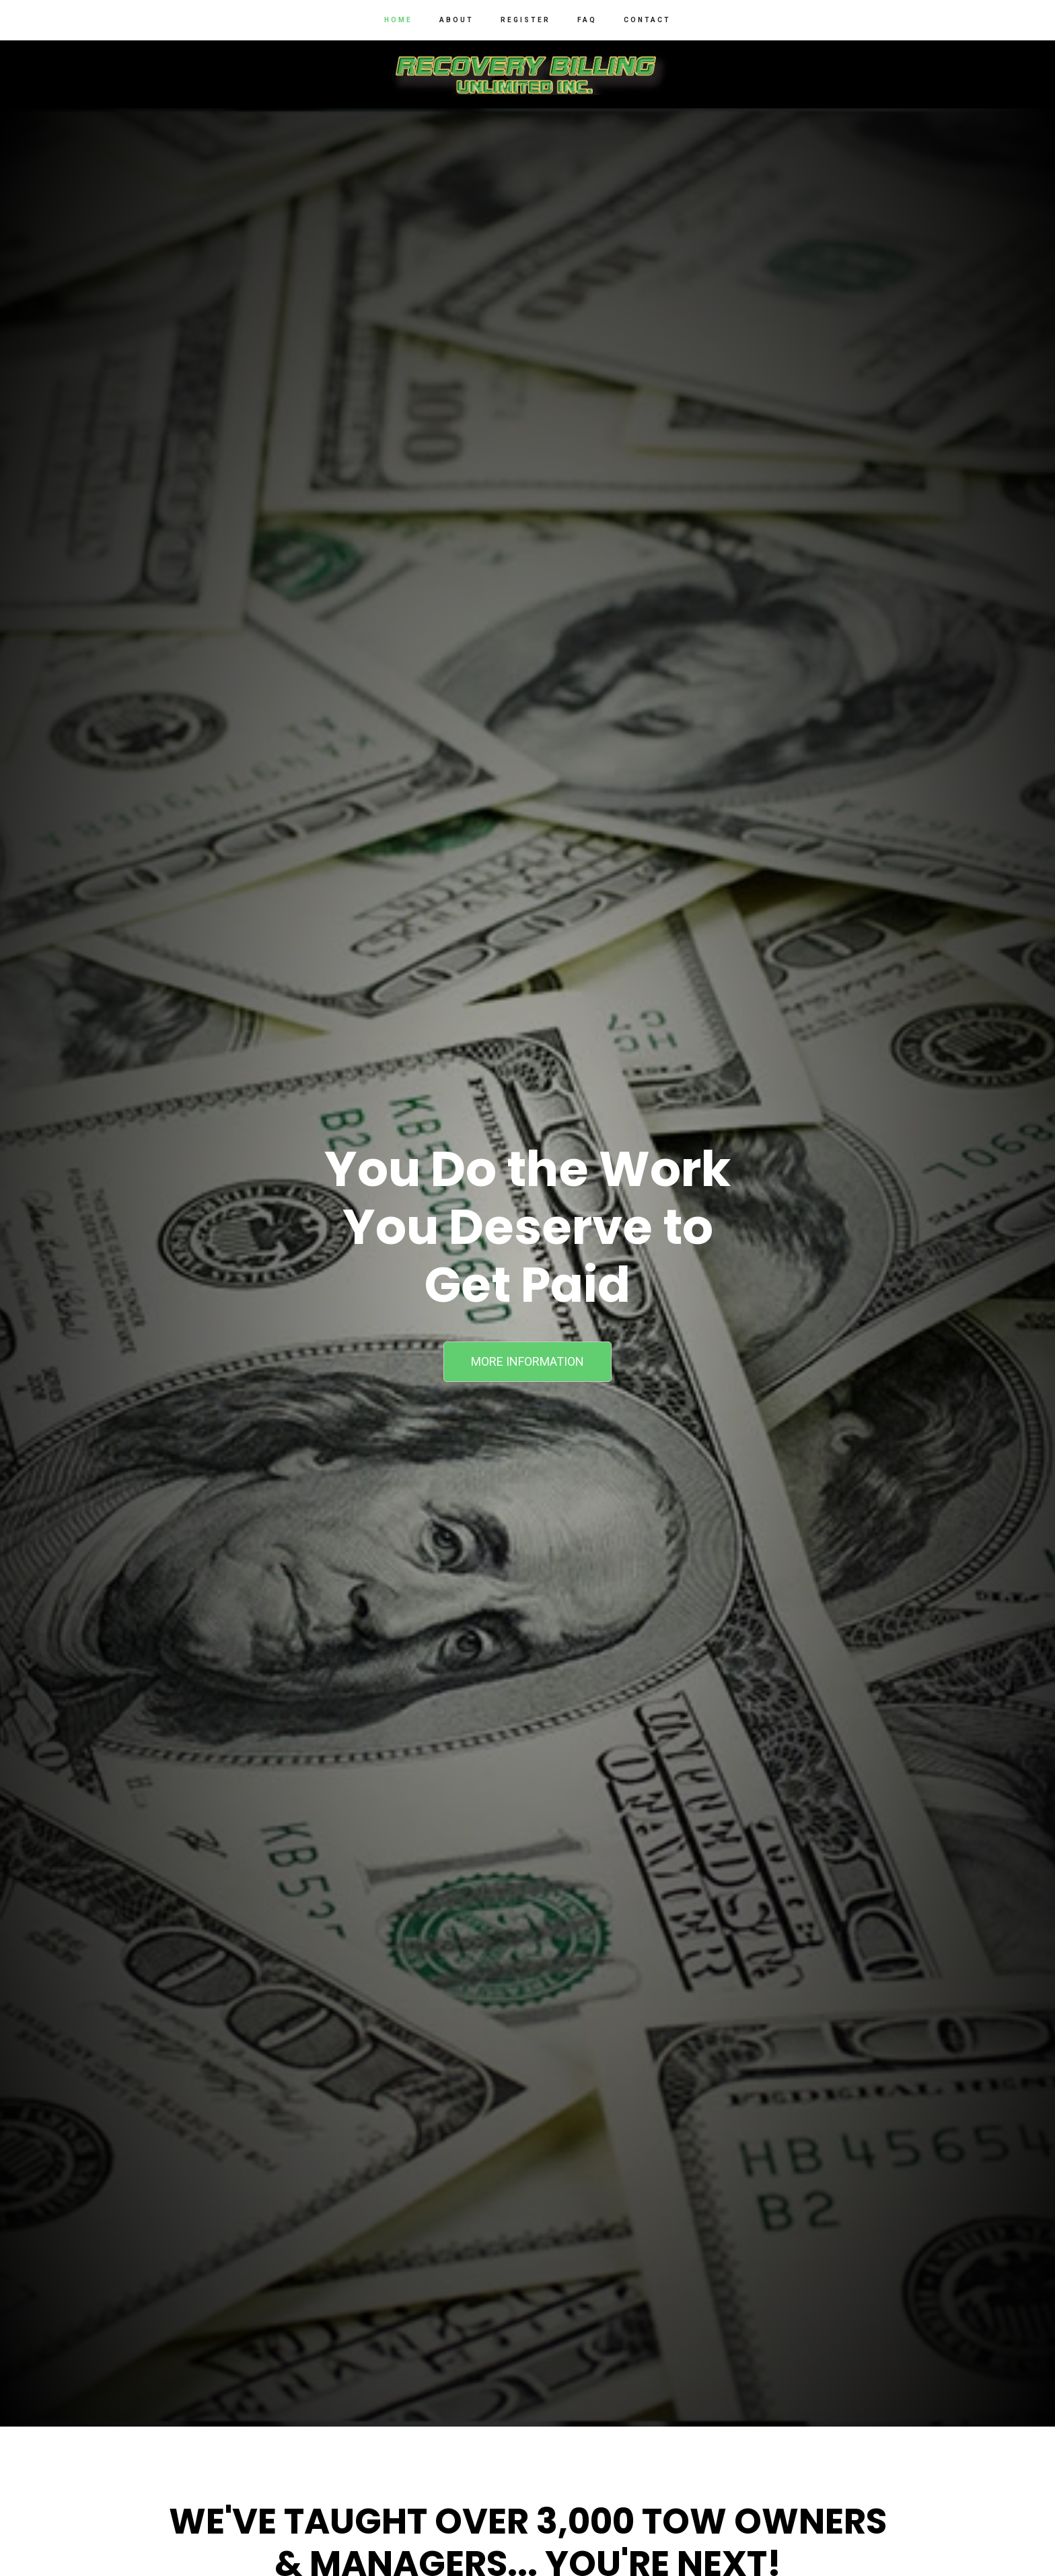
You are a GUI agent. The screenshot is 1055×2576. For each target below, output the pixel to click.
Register (525, 20)
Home (398, 20)
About (456, 20)
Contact (647, 20)
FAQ (587, 20)
